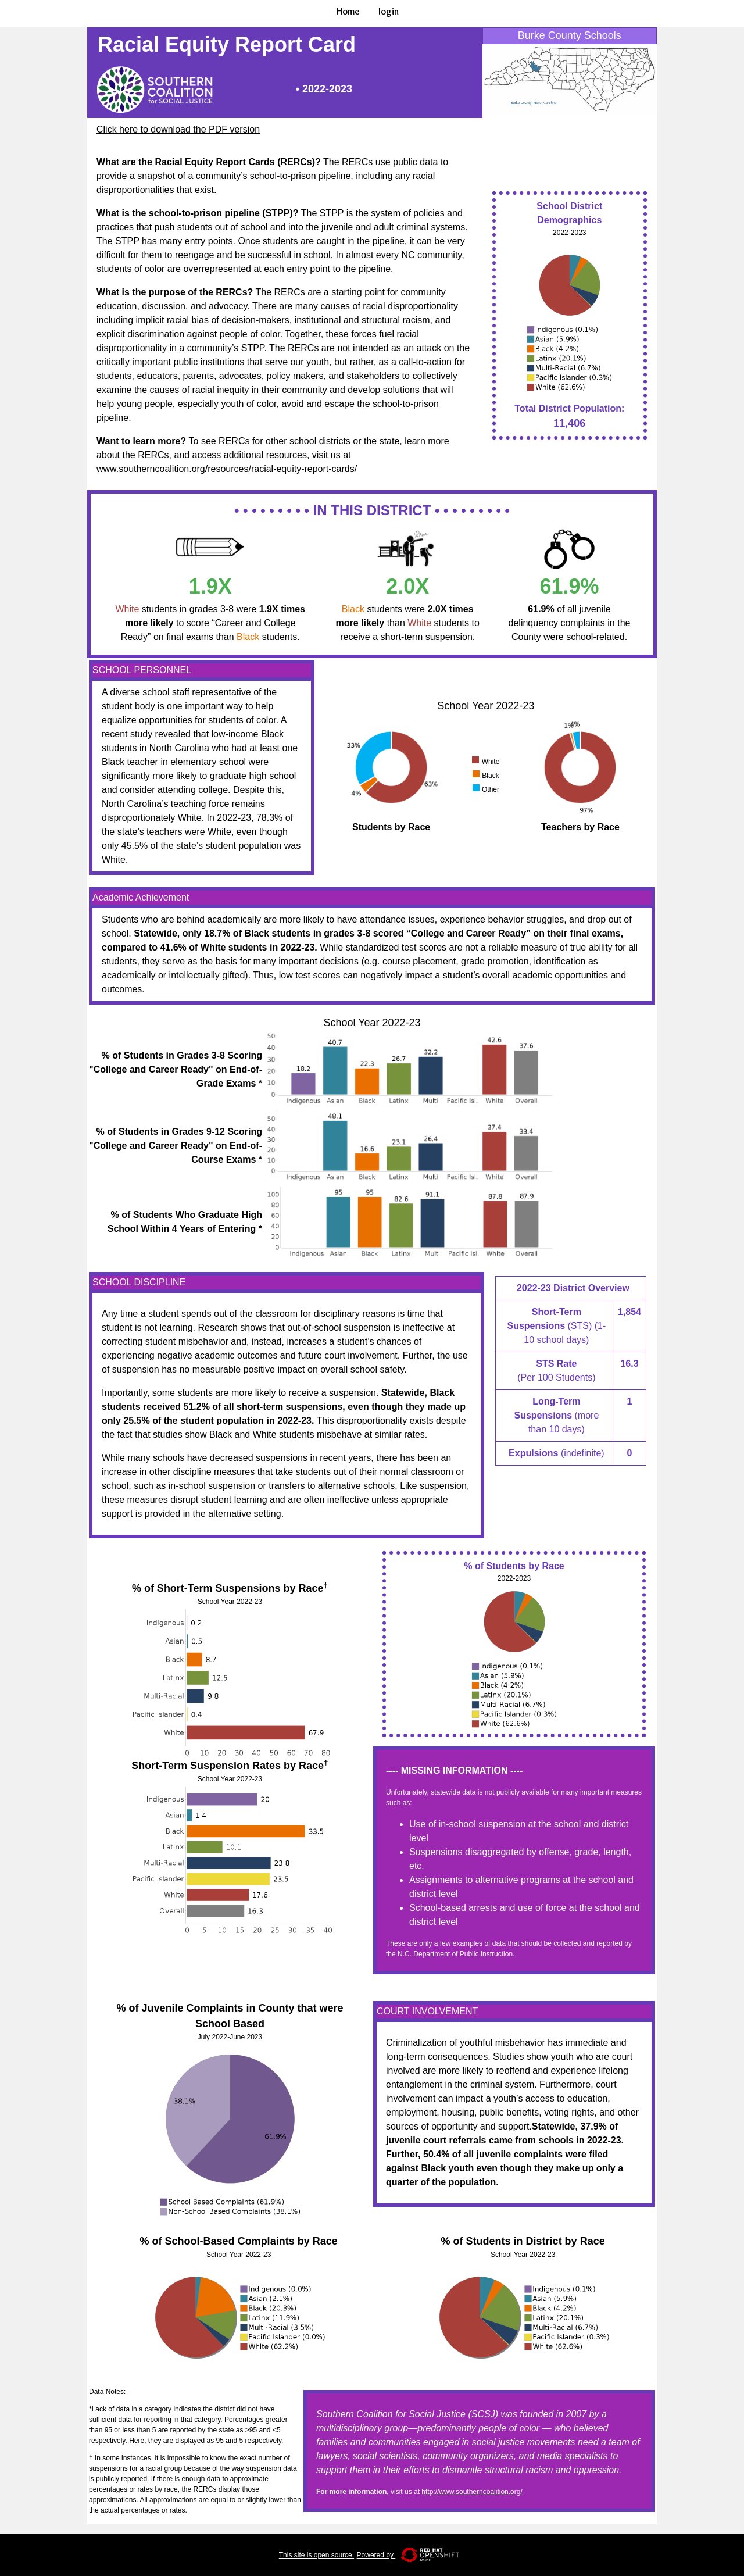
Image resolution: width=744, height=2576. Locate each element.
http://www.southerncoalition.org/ (471, 2492)
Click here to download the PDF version (178, 129)
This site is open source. (316, 2555)
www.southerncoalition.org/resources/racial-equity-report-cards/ (226, 469)
